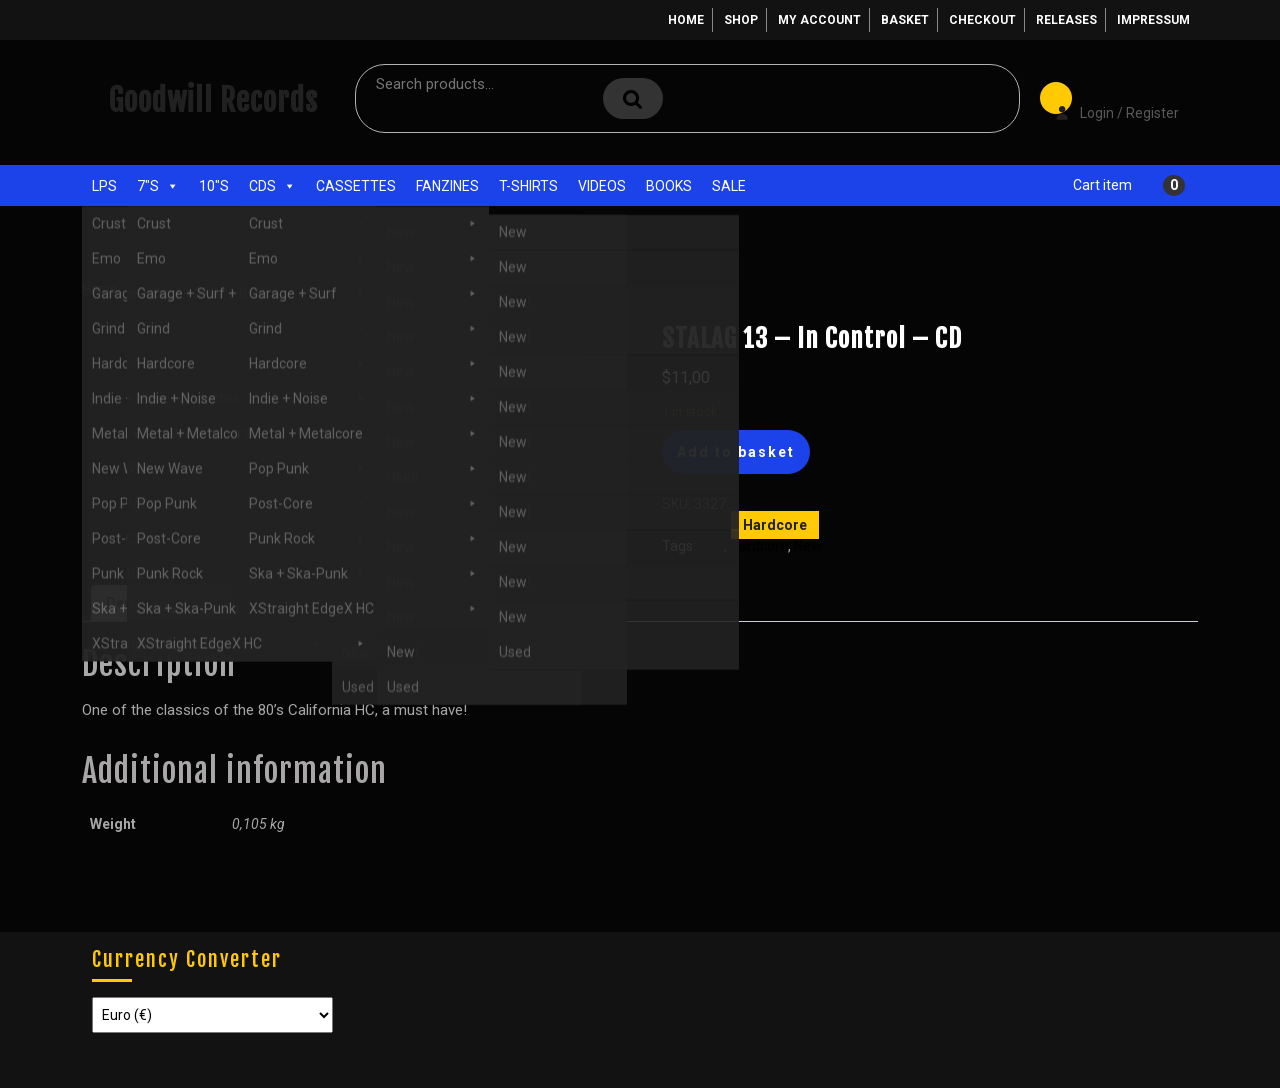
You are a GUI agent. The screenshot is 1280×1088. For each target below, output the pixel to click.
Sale (729, 186)
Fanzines (447, 186)
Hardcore (230, 288)
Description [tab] (145, 603)
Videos (602, 186)
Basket (905, 20)
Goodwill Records (213, 100)
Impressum (1153, 20)
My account (819, 20)
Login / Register (1107, 99)
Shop (741, 20)
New (808, 546)
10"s (214, 186)
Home (686, 20)
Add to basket (736, 452)
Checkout (982, 20)
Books (669, 186)
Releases (1066, 20)
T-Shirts (528, 186)
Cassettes (356, 186)
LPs (104, 186)
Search (633, 98)
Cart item (1102, 185)
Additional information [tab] (282, 603)
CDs (272, 186)
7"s (158, 186)
